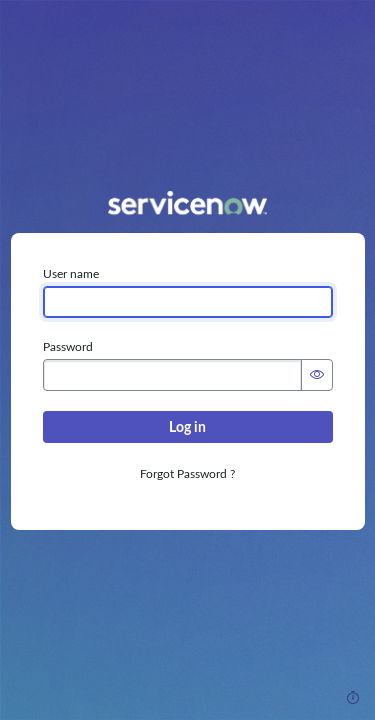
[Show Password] (317, 375)
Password (68, 347)
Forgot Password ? (187, 474)
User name (71, 274)
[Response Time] (353, 698)
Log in (187, 427)
